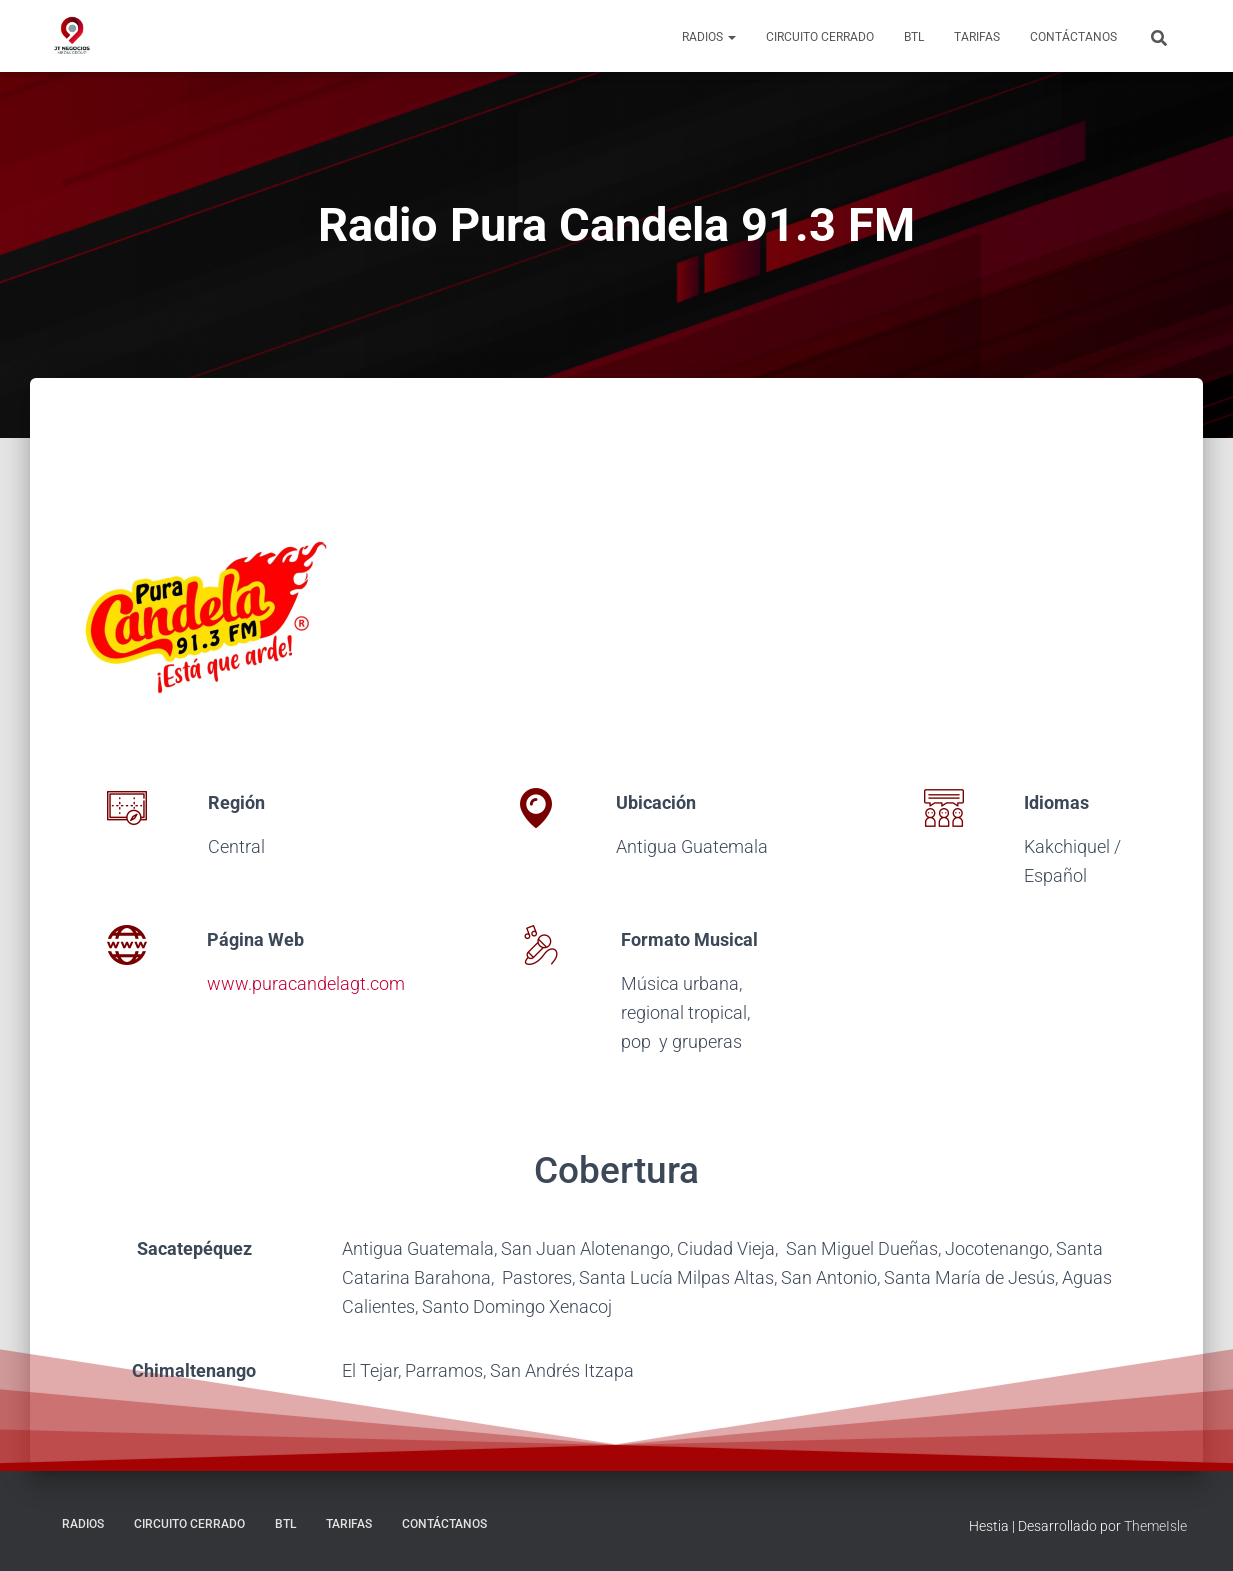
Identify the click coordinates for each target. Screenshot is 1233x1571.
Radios (709, 37)
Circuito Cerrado (820, 37)
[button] (731, 37)
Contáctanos (1073, 37)
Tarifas (977, 37)
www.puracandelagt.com (306, 983)
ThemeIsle (1155, 1526)
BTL (914, 37)
